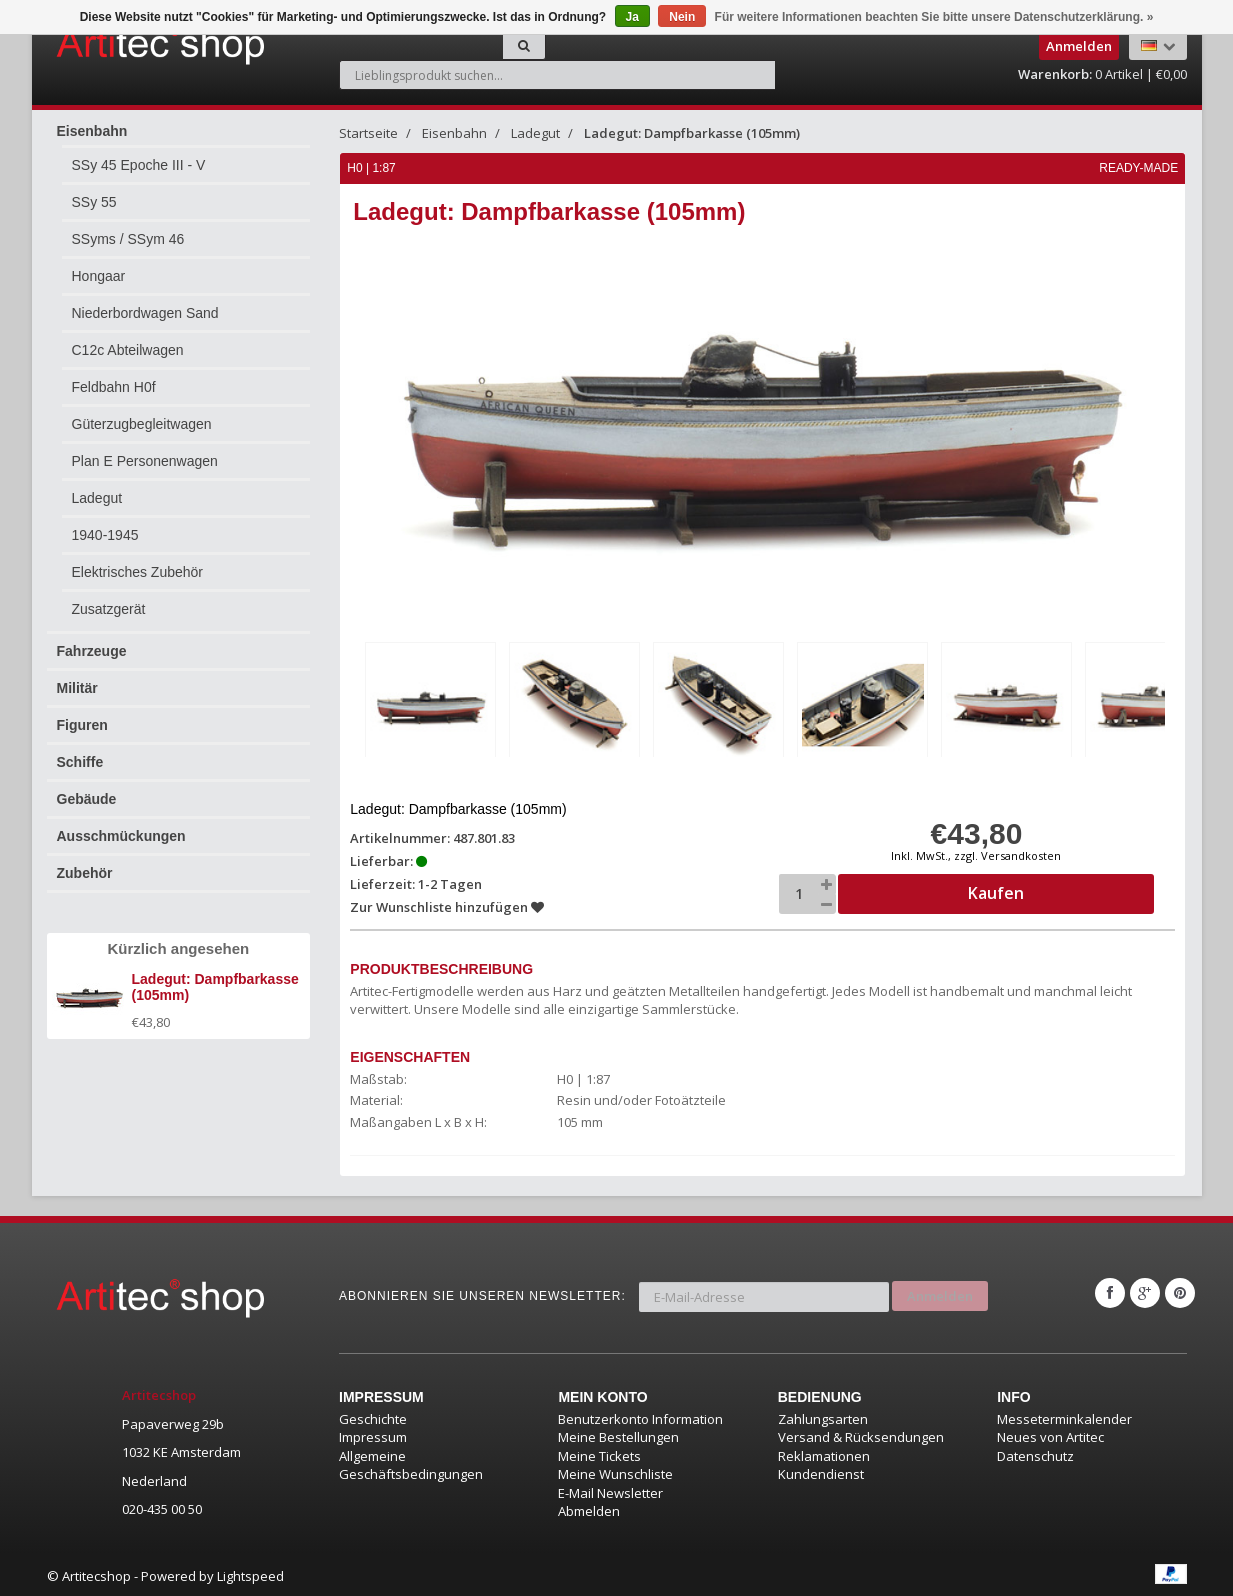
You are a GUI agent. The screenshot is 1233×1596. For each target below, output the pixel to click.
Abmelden (589, 1509)
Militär (77, 688)
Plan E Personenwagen (145, 461)
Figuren (82, 725)
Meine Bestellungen (618, 1435)
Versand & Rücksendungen (861, 1435)
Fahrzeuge (92, 651)
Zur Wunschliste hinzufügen (448, 904)
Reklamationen (824, 1453)
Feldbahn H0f (114, 387)
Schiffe (80, 762)
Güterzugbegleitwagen (142, 424)
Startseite (368, 133)
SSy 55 (94, 202)
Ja (632, 17)
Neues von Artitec (1050, 1435)
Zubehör (85, 873)
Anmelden (940, 1290)
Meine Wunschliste (615, 1472)
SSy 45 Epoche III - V (139, 165)
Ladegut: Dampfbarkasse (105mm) (692, 133)
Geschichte (373, 1416)
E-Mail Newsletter (610, 1491)
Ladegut (97, 498)
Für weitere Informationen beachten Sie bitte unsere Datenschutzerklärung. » (934, 17)
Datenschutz (1035, 1453)
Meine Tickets (599, 1453)
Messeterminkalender (1064, 1416)
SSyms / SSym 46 (128, 239)
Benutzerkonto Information (640, 1416)
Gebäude (87, 799)
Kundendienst (821, 1472)
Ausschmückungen (121, 836)
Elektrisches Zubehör (138, 572)
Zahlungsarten (823, 1416)
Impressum (373, 1435)
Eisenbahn (92, 131)
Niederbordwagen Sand (145, 313)
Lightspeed (250, 1574)
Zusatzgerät (109, 609)
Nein (682, 17)
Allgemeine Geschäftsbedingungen (411, 1462)
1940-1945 (105, 535)
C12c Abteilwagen (128, 350)
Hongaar (99, 276)
